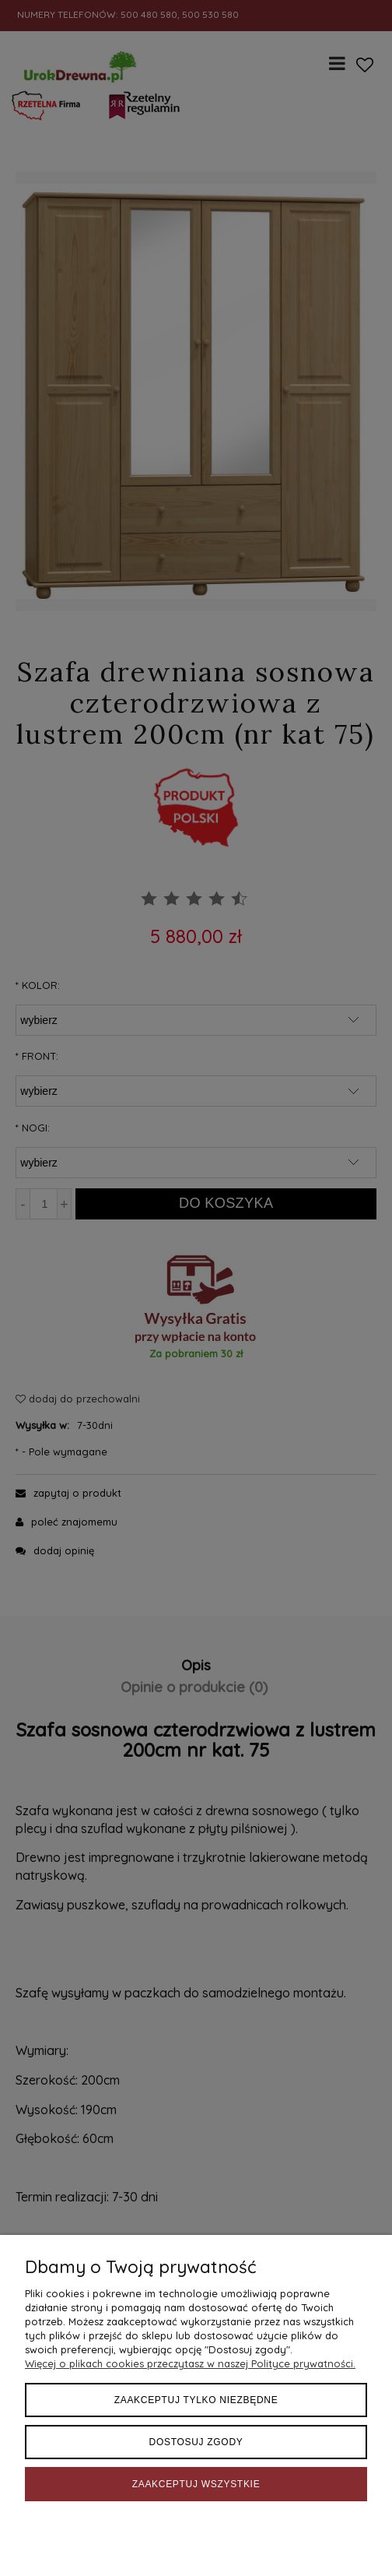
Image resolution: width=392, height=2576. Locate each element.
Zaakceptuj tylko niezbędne (196, 2400)
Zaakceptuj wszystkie (196, 2484)
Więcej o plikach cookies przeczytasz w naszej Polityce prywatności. (190, 2363)
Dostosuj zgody (196, 2442)
